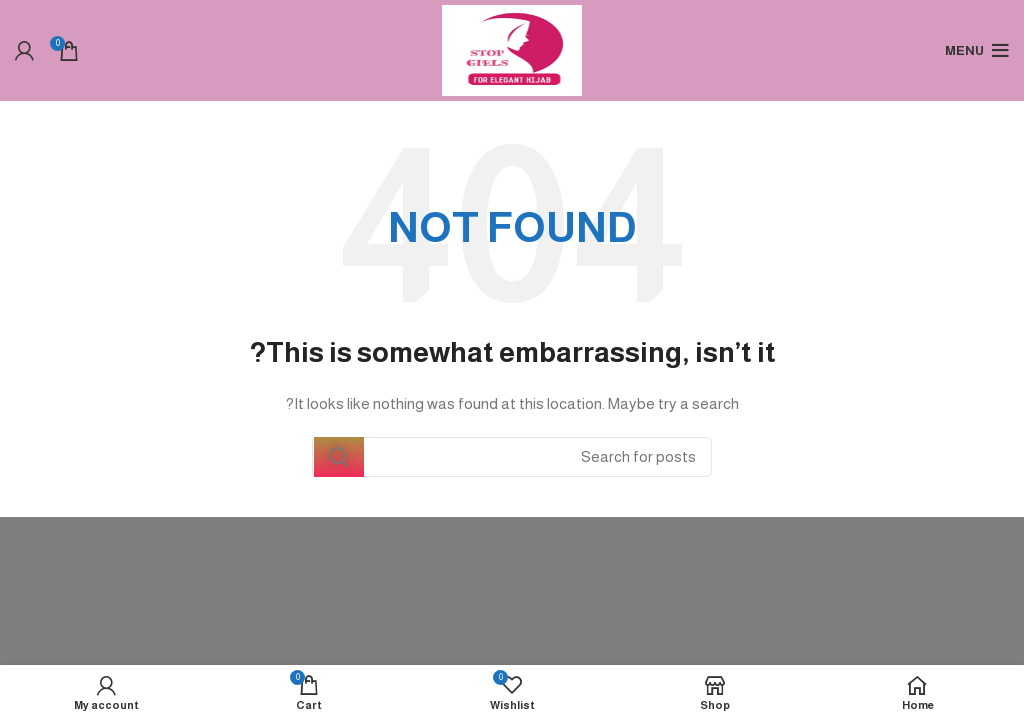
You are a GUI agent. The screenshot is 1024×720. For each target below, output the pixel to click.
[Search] (512, 457)
